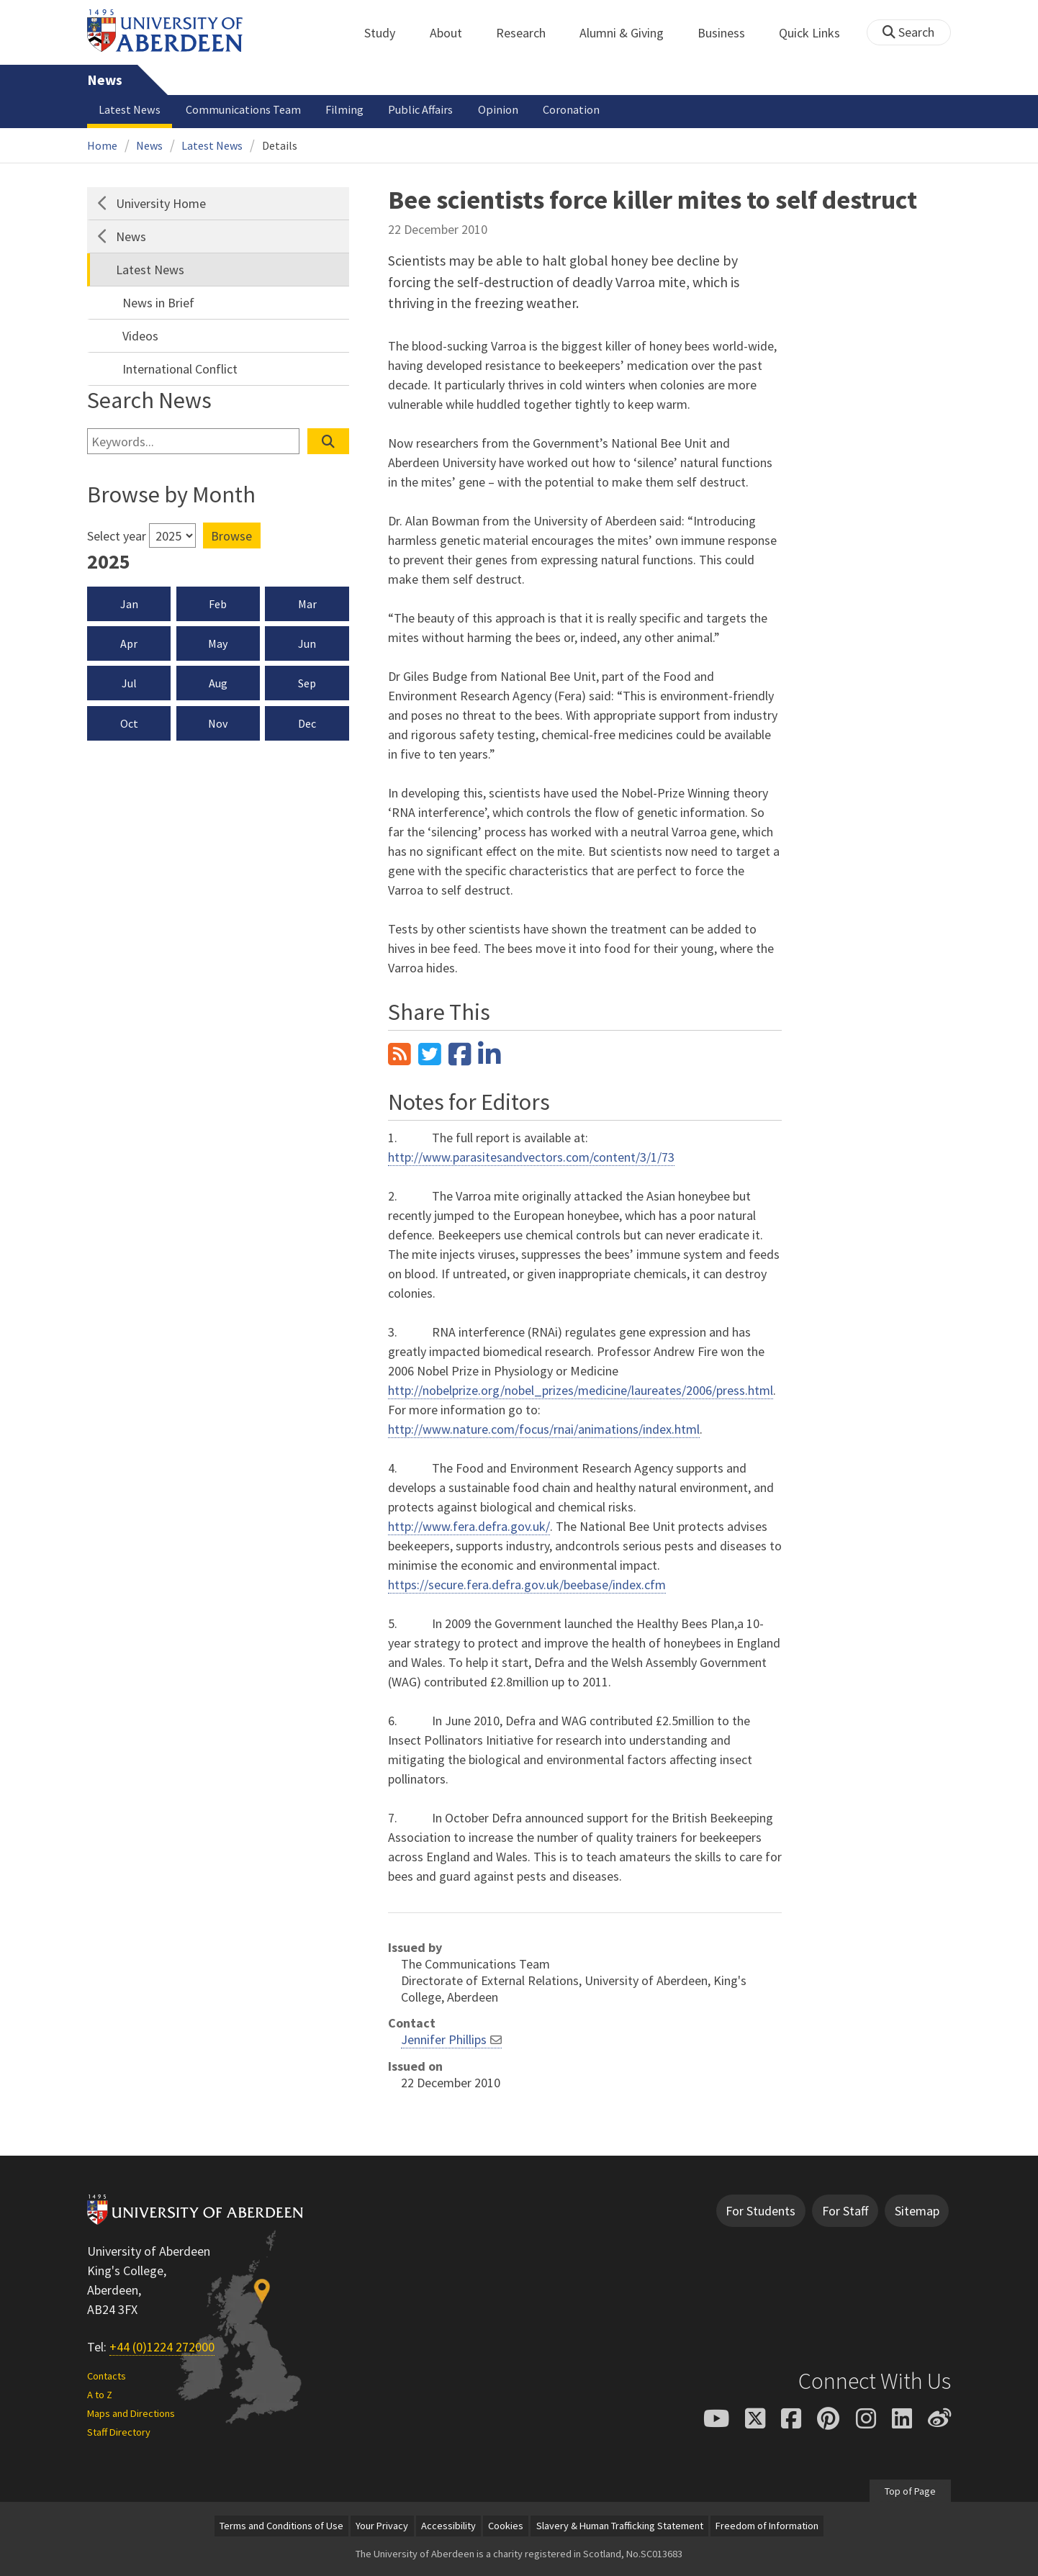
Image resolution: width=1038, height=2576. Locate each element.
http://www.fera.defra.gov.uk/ (469, 1526)
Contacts (106, 2375)
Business (729, 32)
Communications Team (243, 109)
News (104, 80)
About (454, 32)
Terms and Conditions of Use (281, 2525)
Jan (129, 604)
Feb (218, 604)
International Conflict (180, 369)
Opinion (498, 109)
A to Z (99, 2394)
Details (279, 145)
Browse (231, 536)
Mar (307, 604)
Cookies (505, 2525)
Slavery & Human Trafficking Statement (619, 2525)
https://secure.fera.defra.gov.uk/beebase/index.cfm (527, 1584)
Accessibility (448, 2525)
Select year (116, 536)
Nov (217, 723)
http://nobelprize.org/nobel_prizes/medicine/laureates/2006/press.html (580, 1390)
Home (102, 145)
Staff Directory (118, 2432)
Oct (129, 723)
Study (387, 32)
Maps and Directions (131, 2413)
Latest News (130, 109)
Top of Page (909, 2490)
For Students (760, 2210)
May (217, 643)
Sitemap (917, 2210)
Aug (218, 683)
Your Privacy (382, 2525)
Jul (129, 683)
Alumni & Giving (629, 32)
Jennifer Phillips (444, 2039)
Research (528, 32)
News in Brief (158, 302)
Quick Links (817, 32)
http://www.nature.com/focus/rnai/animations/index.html (544, 1429)
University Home (161, 203)
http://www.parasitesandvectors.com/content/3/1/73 (531, 1157)
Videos (140, 335)
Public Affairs (420, 109)
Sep (307, 683)
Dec (307, 723)
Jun (307, 643)
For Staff (845, 2210)
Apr (128, 643)
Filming (344, 109)
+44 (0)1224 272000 (162, 2346)
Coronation (571, 109)
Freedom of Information (767, 2525)
